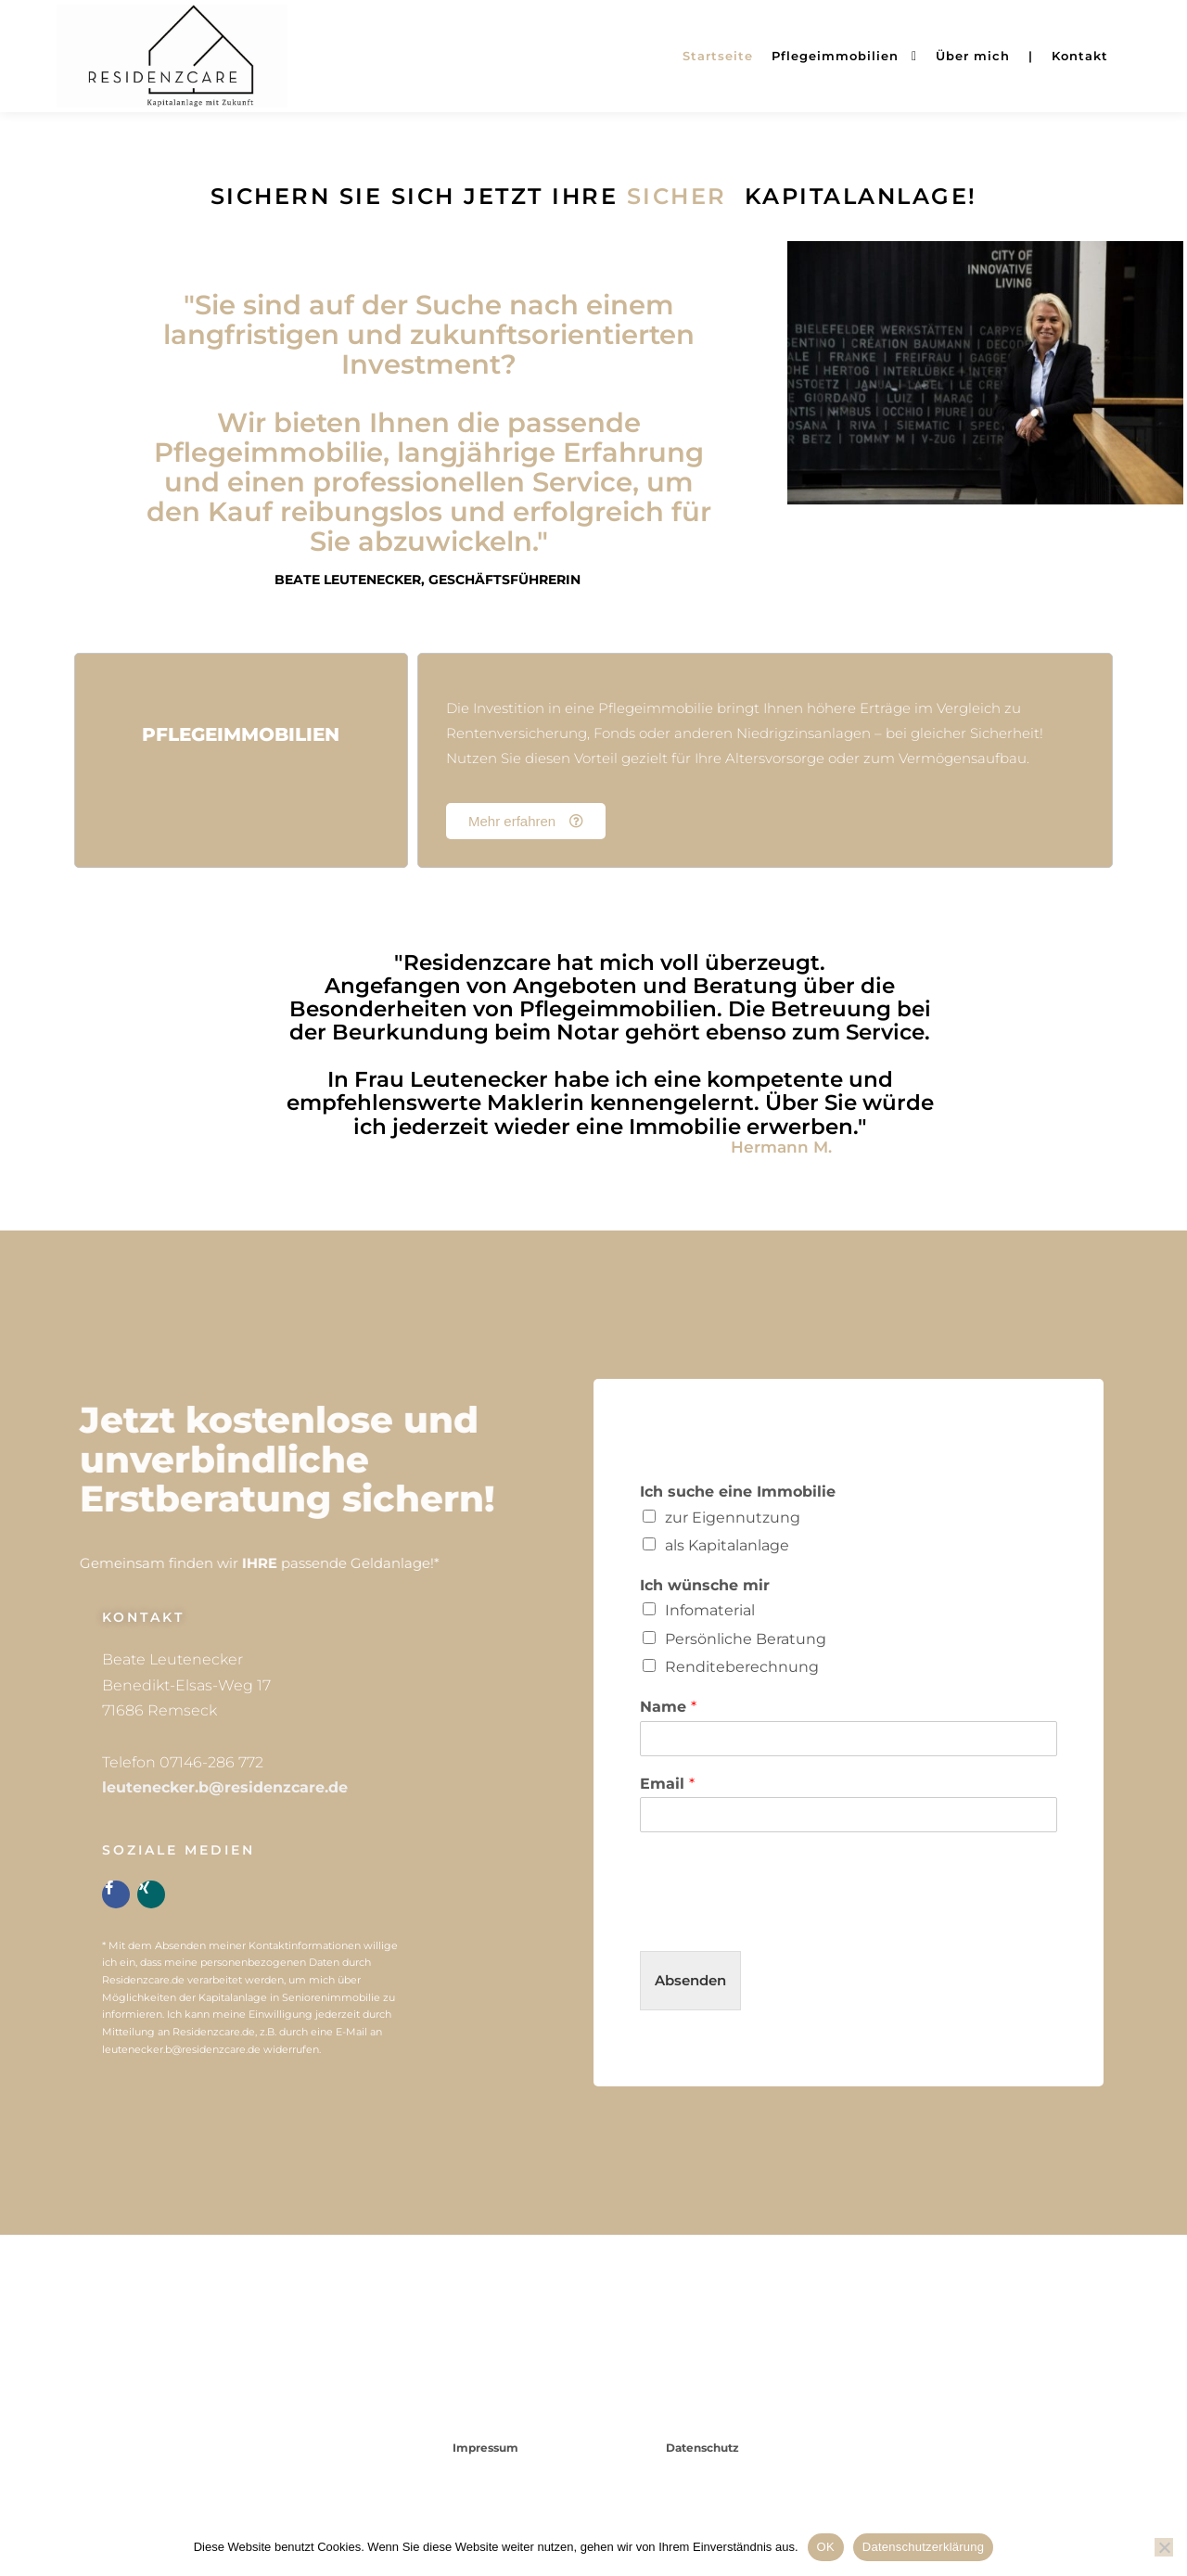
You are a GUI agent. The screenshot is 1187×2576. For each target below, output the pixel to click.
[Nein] (1164, 2547)
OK (826, 2547)
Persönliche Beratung (745, 1639)
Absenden (690, 1980)
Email (667, 1783)
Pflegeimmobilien (240, 734)
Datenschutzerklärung (923, 2547)
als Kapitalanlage (727, 1545)
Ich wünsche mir (705, 1585)
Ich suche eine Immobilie (738, 1491)
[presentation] (781, 1920)
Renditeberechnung (742, 1667)
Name (668, 1706)
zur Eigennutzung (732, 1517)
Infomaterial (710, 1610)
